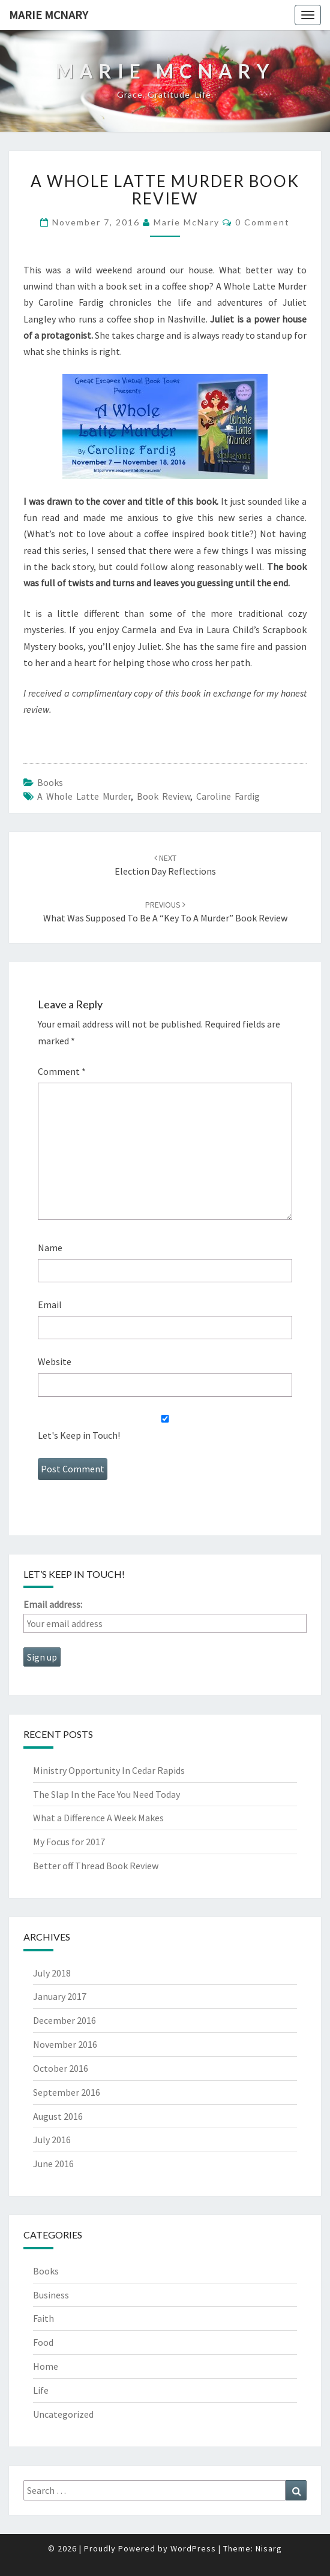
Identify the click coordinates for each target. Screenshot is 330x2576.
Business (51, 2295)
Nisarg (269, 2548)
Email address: (52, 1604)
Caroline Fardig (228, 796)
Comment (62, 1071)
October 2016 (60, 2068)
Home (45, 2366)
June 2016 (53, 2164)
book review (163, 796)
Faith (43, 2318)
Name (50, 1248)
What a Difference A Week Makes (98, 1818)
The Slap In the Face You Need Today (106, 1794)
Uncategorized (63, 2414)
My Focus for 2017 (69, 1842)
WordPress (193, 2548)
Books (50, 782)
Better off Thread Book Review (95, 1866)
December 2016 (64, 2020)
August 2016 (58, 2116)
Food (43, 2342)
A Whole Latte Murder (84, 796)
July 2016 (52, 2140)
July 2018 (52, 1973)
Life (41, 2390)
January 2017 (59, 1996)
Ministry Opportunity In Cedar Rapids (109, 1770)
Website (54, 1361)
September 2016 (66, 2092)
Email (50, 1304)
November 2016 (65, 2044)
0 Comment (262, 222)
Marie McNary (48, 14)
